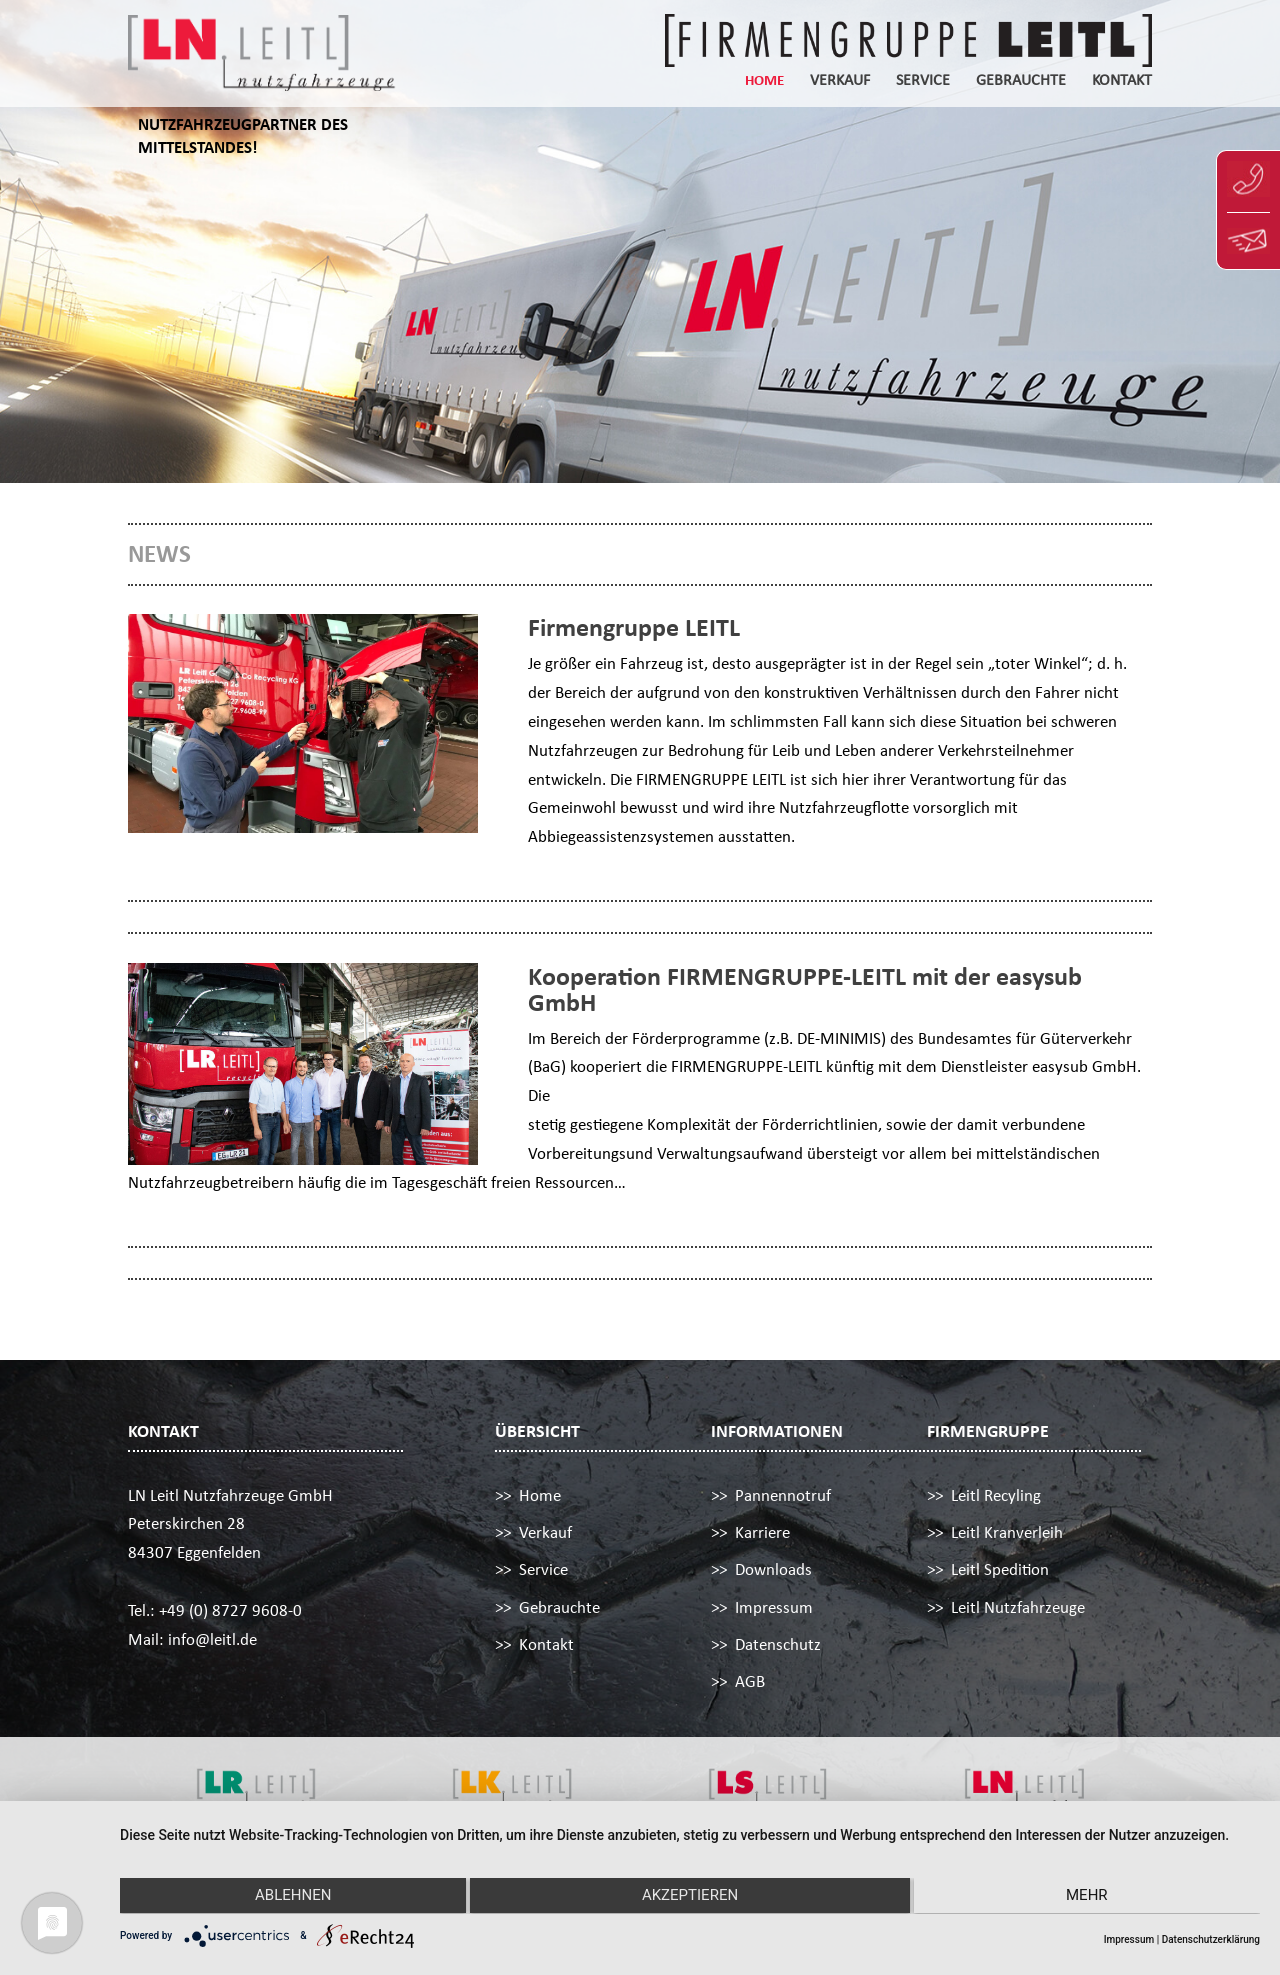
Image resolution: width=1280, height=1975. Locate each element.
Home (764, 81)
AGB (750, 1681)
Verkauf (840, 81)
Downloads (773, 1569)
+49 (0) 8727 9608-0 (230, 1610)
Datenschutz (778, 1644)
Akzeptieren (690, 1897)
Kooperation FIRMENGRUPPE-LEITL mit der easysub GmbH (805, 989)
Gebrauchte (1021, 81)
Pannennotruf (783, 1495)
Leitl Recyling (996, 1495)
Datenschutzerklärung (1211, 1939)
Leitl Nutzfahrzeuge (1018, 1607)
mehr (1090, 1897)
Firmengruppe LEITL (634, 627)
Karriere (762, 1532)
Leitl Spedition (1000, 1569)
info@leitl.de (212, 1639)
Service (923, 81)
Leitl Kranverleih (1007, 1532)
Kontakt (1122, 81)
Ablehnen (290, 1897)
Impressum (774, 1607)
